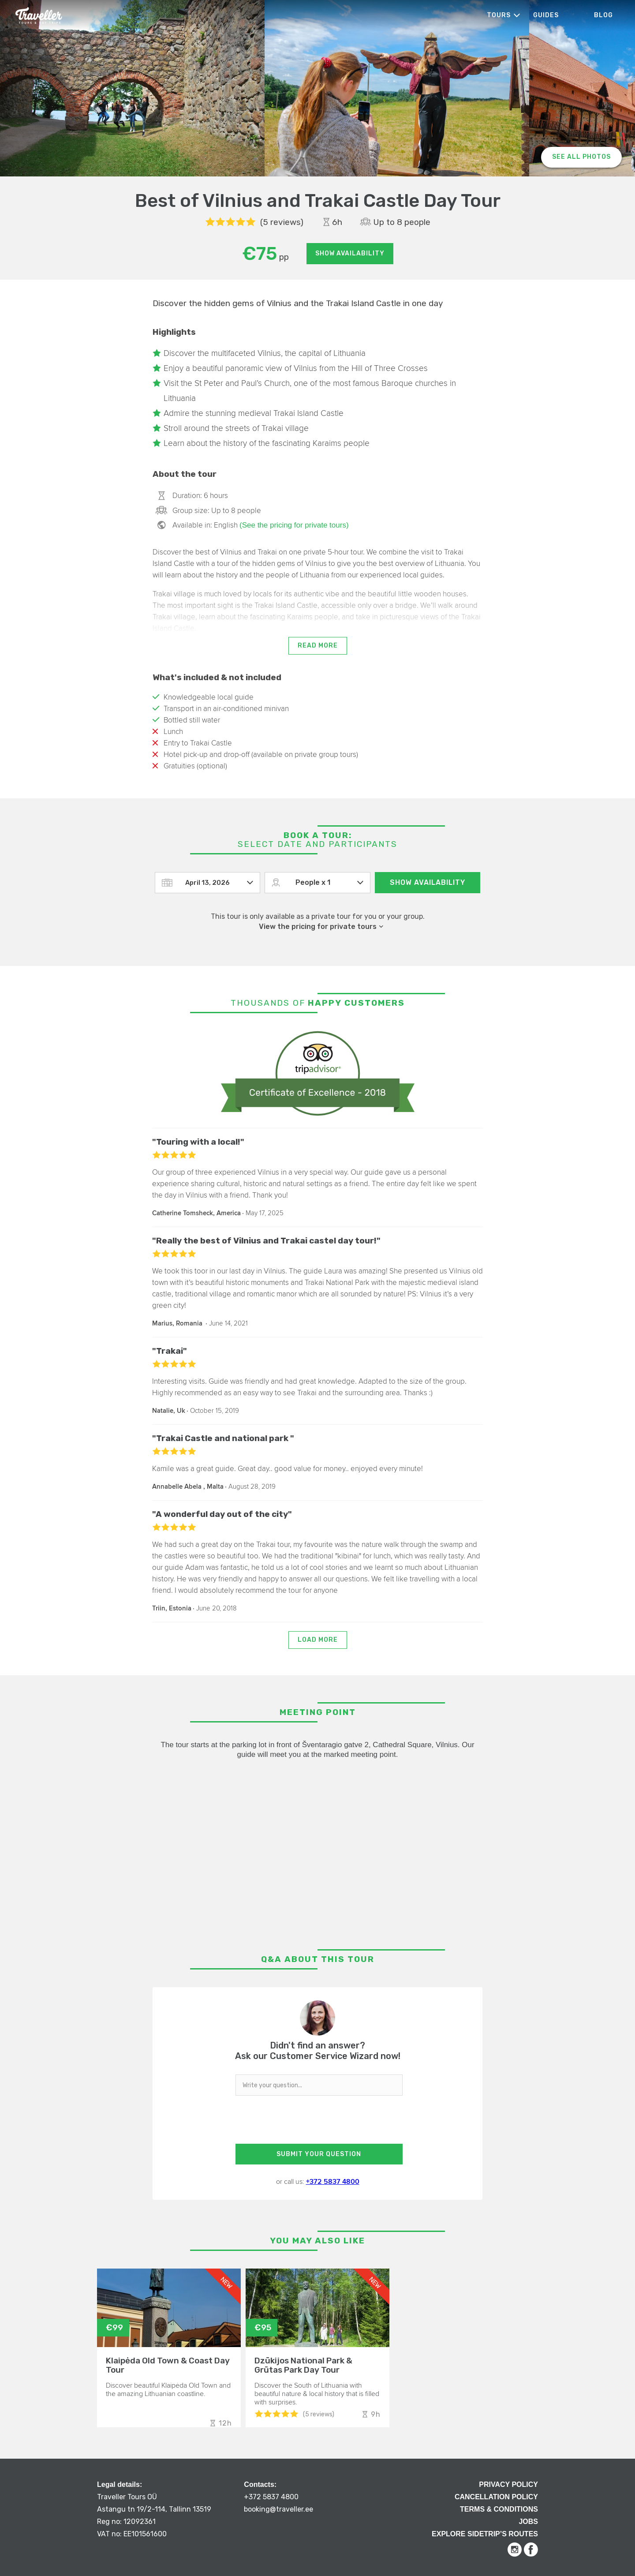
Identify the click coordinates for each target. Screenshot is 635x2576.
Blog (603, 15)
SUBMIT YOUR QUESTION (318, 2154)
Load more (318, 1640)
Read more (318, 645)
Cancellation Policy (496, 2497)
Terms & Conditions (499, 2509)
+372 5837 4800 (332, 2182)
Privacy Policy (508, 2484)
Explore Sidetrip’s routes (485, 2534)
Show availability (350, 253)
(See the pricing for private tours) (294, 525)
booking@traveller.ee (278, 2509)
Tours (499, 15)
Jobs (528, 2521)
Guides (546, 15)
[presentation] (317, 2122)
